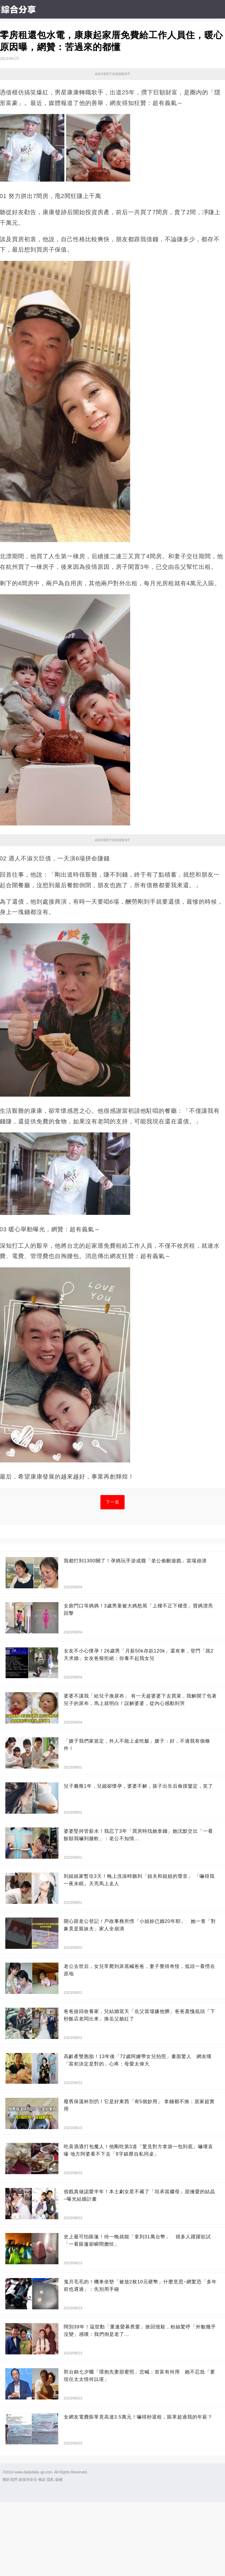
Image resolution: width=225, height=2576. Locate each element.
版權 (59, 2479)
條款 (42, 2479)
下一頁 (112, 1502)
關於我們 (10, 2479)
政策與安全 (28, 2479)
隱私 (50, 2479)
